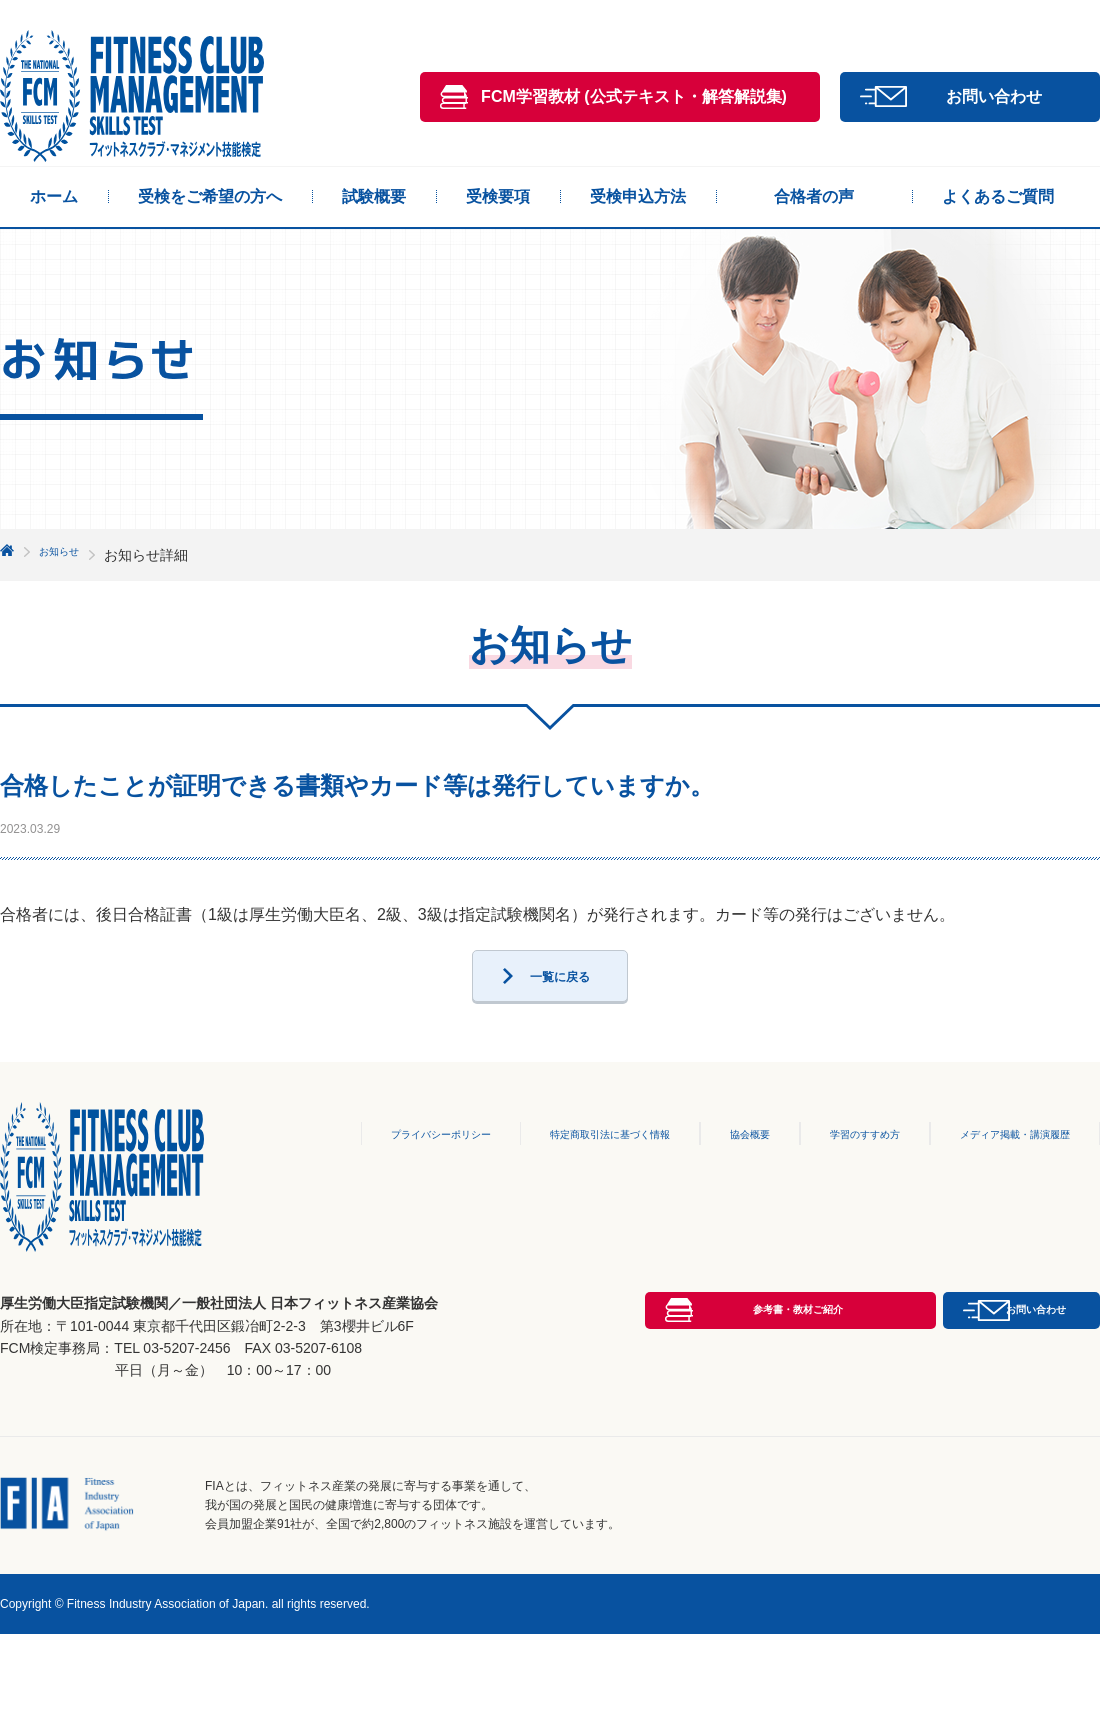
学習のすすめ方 (834, 1178)
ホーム (54, 196)
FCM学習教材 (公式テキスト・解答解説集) (634, 96)
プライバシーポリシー (366, 1178)
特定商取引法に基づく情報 (561, 1178)
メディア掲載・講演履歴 (1002, 1178)
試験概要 (374, 196)
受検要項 (498, 196)
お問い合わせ (994, 96)
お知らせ (67, 555)
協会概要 (715, 1178)
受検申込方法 (638, 196)
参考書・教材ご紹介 (634, 1466)
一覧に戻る (560, 1012)
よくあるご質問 (998, 196)
